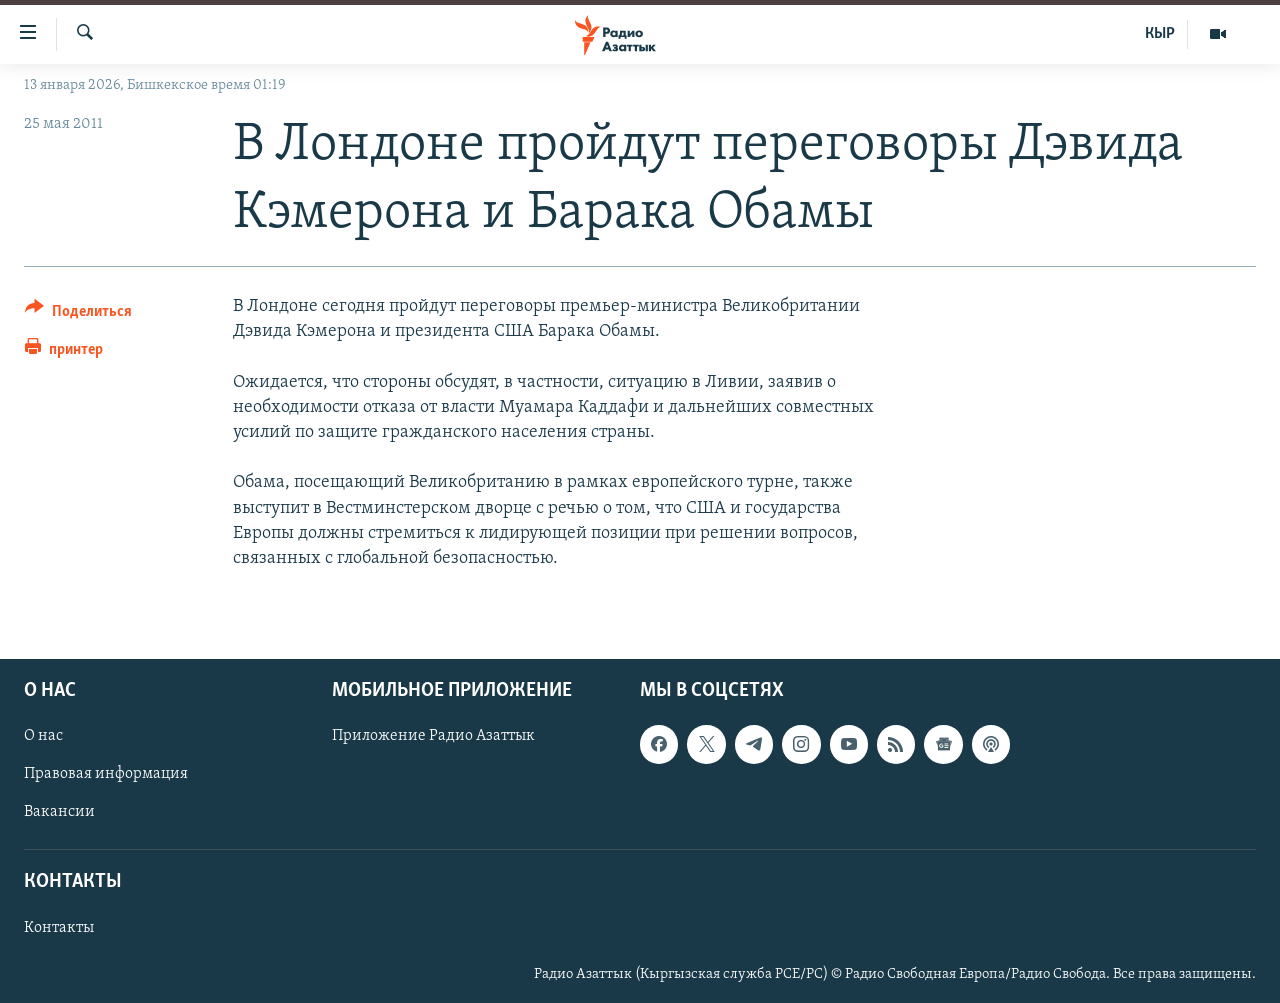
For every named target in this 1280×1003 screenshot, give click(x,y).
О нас (43, 736)
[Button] (78, 314)
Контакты (59, 928)
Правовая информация (106, 775)
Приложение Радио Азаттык (433, 736)
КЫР (1160, 34)
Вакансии (59, 813)
